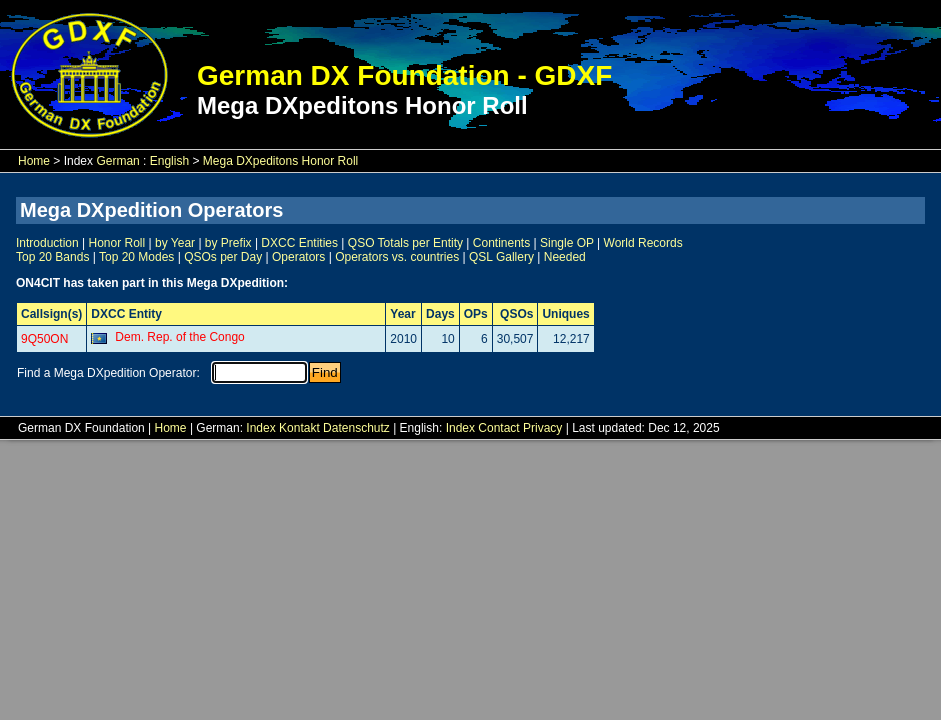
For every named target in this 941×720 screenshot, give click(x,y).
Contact (498, 428)
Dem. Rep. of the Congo (179, 337)
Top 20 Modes (136, 257)
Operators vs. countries (397, 257)
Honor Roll (117, 243)
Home (34, 161)
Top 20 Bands (52, 257)
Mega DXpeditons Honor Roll (280, 161)
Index (260, 428)
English (169, 161)
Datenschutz (356, 428)
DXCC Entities (299, 243)
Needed (565, 257)
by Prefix (228, 243)
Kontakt (299, 428)
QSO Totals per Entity (405, 243)
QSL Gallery (501, 257)
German (117, 161)
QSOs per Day (223, 257)
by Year (175, 243)
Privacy (542, 428)
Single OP (567, 243)
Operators (298, 257)
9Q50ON (44, 339)
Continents (501, 243)
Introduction (47, 243)
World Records (643, 243)
